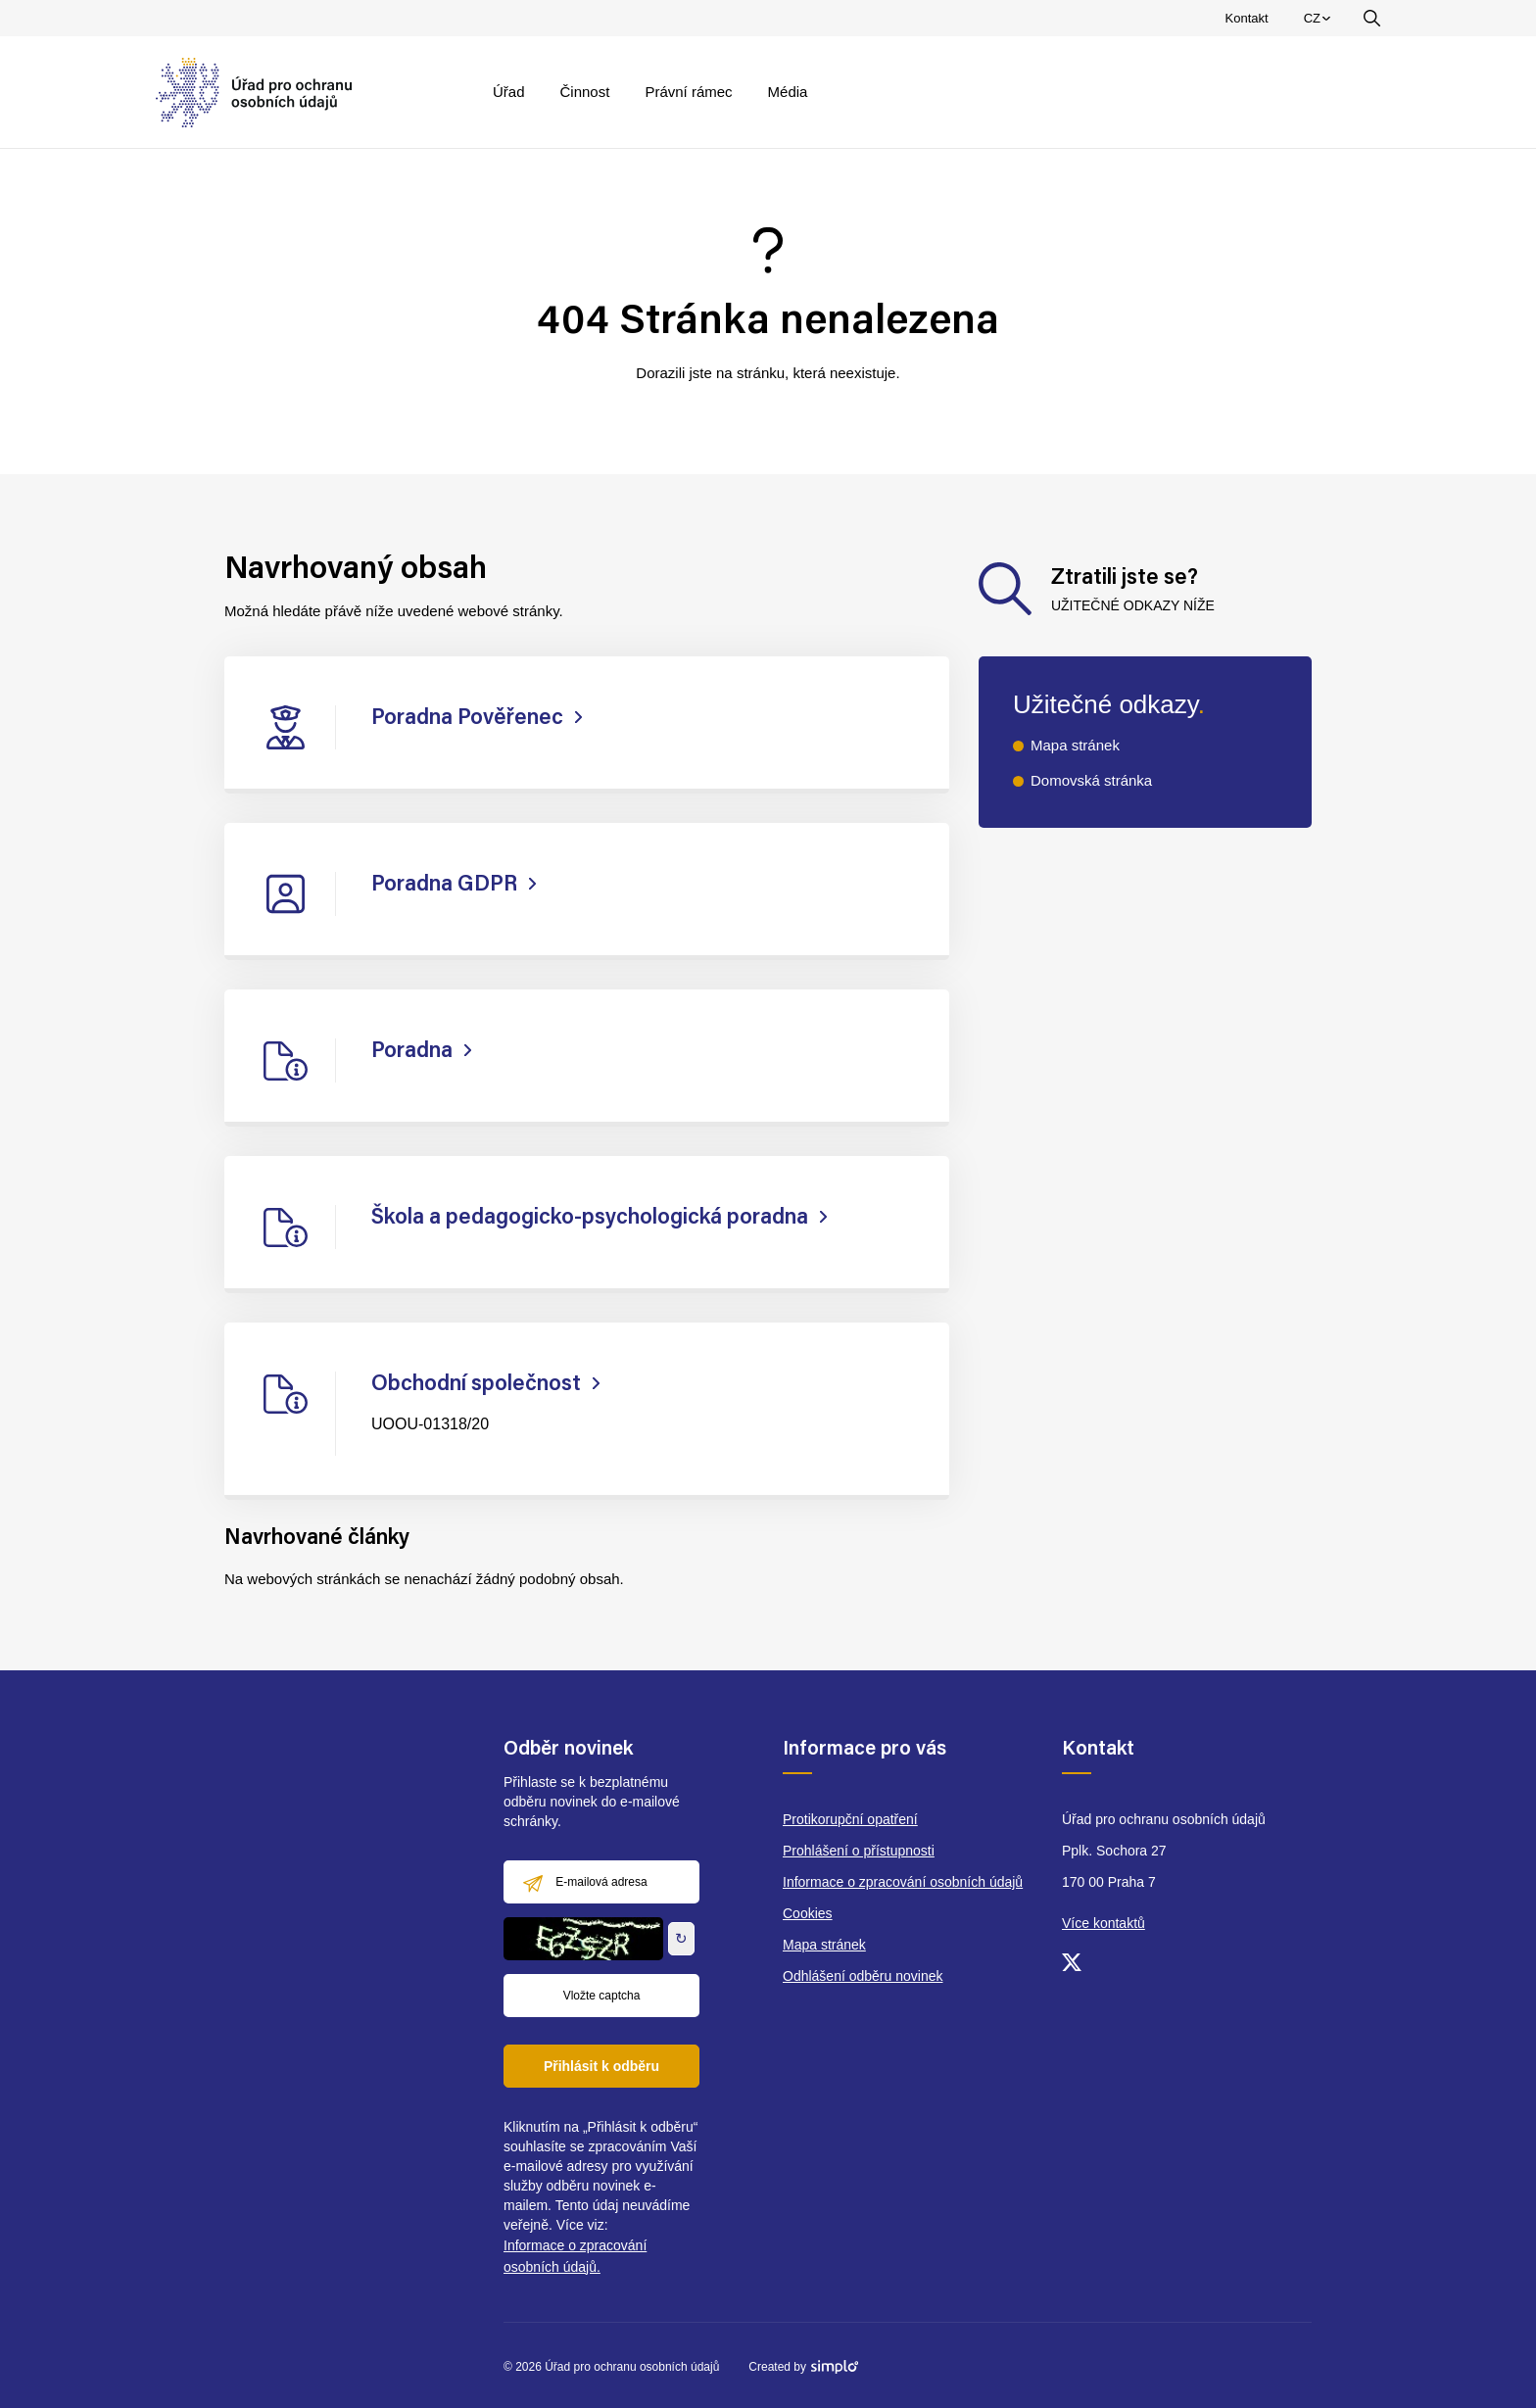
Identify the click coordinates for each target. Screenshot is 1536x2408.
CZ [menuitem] (1320, 22)
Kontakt (1247, 18)
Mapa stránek (1075, 745)
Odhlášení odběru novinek (862, 1976)
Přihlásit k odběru (601, 2066)
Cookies (808, 1913)
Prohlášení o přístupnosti (859, 1850)
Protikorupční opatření (850, 1819)
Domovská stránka (1091, 780)
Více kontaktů (1103, 1923)
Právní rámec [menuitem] (688, 91)
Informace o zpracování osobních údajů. (575, 2256)
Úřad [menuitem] (509, 91)
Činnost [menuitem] (585, 91)
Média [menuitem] (788, 91)
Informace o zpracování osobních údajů (903, 1882)
